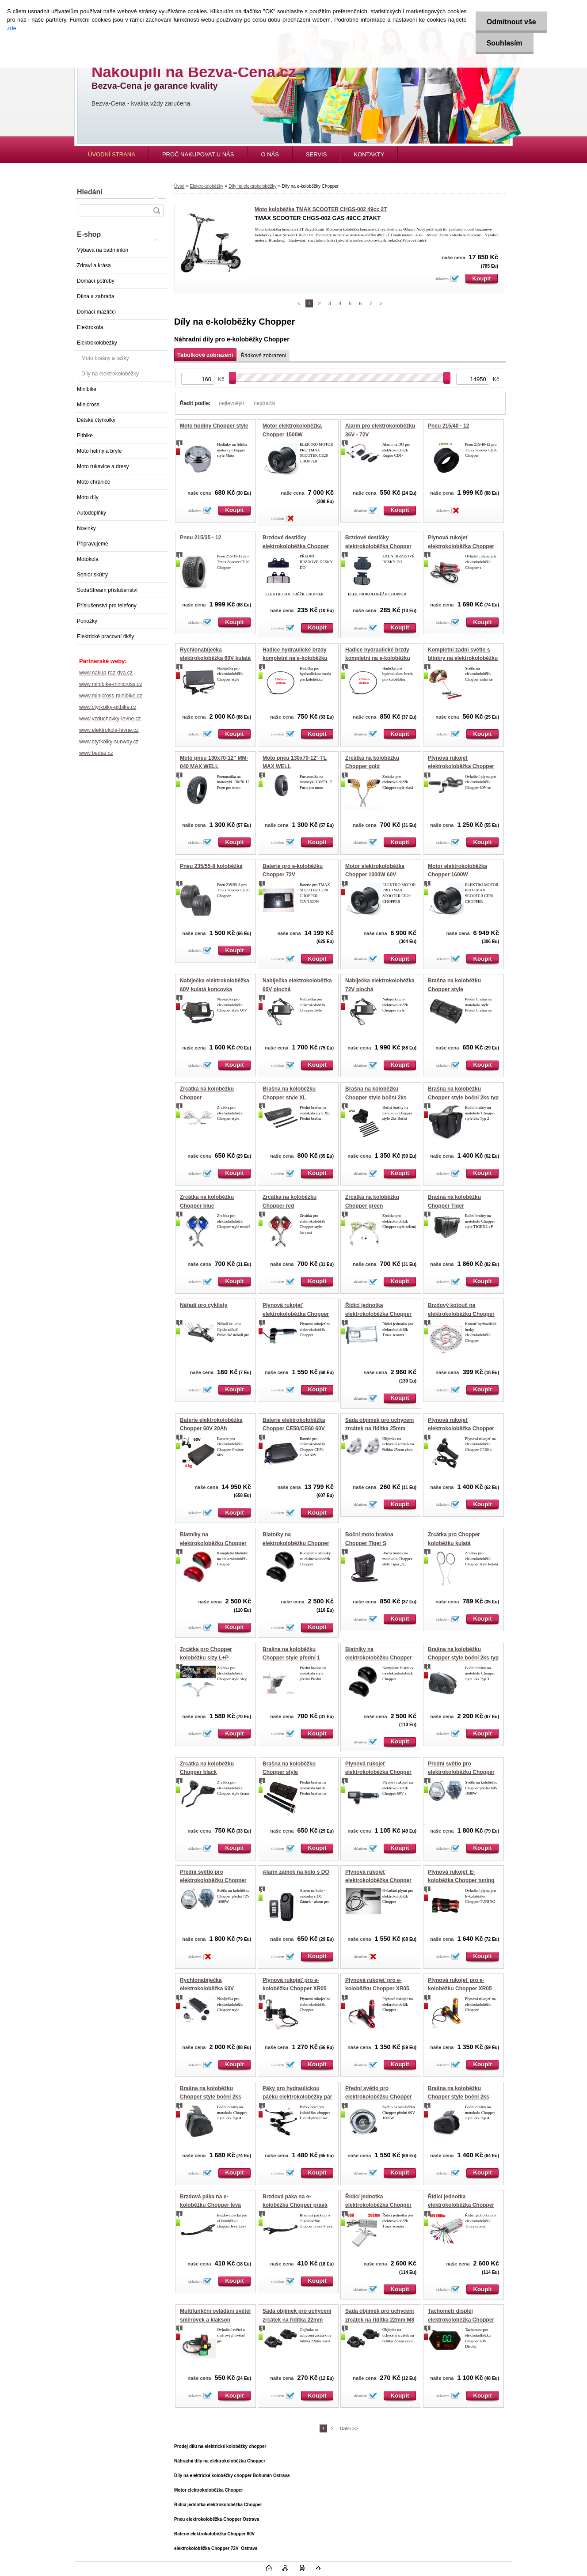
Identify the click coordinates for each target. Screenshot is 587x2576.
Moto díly (88, 497)
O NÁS (269, 154)
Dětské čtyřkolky (96, 420)
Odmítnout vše (511, 22)
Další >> (349, 2428)
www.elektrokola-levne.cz (109, 730)
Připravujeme (92, 544)
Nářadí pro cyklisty (203, 1305)
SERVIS (316, 154)
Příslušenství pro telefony (107, 605)
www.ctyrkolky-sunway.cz (108, 742)
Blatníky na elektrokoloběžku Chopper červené (213, 1543)
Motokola (88, 559)
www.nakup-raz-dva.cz (106, 673)
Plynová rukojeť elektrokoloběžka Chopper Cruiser (378, 1880)
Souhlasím (504, 43)
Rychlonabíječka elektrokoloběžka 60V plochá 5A (207, 1988)
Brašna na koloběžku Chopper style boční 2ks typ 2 (463, 1097)
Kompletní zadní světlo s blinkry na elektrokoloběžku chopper (463, 658)
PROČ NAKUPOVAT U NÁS (198, 154)
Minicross (88, 405)
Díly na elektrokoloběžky (110, 374)
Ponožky (87, 621)
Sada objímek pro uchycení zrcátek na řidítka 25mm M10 (379, 1428)
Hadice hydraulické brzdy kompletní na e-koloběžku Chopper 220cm (377, 658)
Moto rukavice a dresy (103, 466)
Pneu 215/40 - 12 (448, 426)
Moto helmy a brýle (99, 451)
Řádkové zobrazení (263, 355)
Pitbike (85, 435)
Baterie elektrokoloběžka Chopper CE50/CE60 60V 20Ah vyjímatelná (294, 1428)
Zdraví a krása (94, 265)
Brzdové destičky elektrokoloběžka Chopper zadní (378, 546)
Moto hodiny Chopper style (214, 426)
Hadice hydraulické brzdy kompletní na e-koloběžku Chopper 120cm (295, 658)
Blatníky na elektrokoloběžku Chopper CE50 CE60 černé (378, 1658)
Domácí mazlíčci (96, 312)
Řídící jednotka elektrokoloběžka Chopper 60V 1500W (461, 2205)
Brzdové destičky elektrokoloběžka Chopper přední (296, 546)
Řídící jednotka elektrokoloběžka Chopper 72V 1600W (378, 1314)
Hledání (90, 192)
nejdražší (264, 403)
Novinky (86, 528)
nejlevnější (231, 403)
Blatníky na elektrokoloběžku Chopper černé (296, 1543)
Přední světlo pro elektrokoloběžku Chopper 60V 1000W (461, 1772)
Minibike (86, 389)
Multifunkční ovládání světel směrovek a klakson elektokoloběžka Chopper (215, 2319)
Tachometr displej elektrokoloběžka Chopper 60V (461, 2319)
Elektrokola (90, 327)
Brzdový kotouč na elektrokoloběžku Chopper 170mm (461, 1314)
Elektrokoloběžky (97, 343)
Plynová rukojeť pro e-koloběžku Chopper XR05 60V (295, 1988)
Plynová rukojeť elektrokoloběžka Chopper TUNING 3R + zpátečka (461, 546)
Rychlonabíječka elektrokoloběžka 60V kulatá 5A (215, 658)
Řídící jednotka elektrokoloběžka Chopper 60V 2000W (378, 2205)
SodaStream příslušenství (107, 590)
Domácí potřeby (95, 281)
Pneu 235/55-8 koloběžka (211, 866)
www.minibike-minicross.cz (110, 684)
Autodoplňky (91, 513)
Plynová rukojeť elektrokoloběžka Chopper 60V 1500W (461, 1428)
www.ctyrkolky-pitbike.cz (107, 707)
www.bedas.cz (96, 753)
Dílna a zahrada (95, 296)
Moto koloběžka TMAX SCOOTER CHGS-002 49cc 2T (321, 209)
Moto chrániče (93, 482)
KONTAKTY (369, 154)
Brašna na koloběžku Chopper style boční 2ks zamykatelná (210, 2097)
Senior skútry (92, 575)
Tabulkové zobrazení (205, 355)
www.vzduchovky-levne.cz (110, 719)
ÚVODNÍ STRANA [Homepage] (111, 154)
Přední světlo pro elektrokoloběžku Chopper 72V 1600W (213, 1880)
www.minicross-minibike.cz (110, 696)
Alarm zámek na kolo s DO (296, 1872)
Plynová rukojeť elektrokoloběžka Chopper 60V (461, 766)
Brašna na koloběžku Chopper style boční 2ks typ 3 (463, 1658)
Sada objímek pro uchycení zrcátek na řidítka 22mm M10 (297, 2319)
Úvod (179, 186)
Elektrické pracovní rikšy (105, 636)
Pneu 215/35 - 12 (200, 537)
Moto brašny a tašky (105, 358)
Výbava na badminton (102, 250)
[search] (156, 210)
